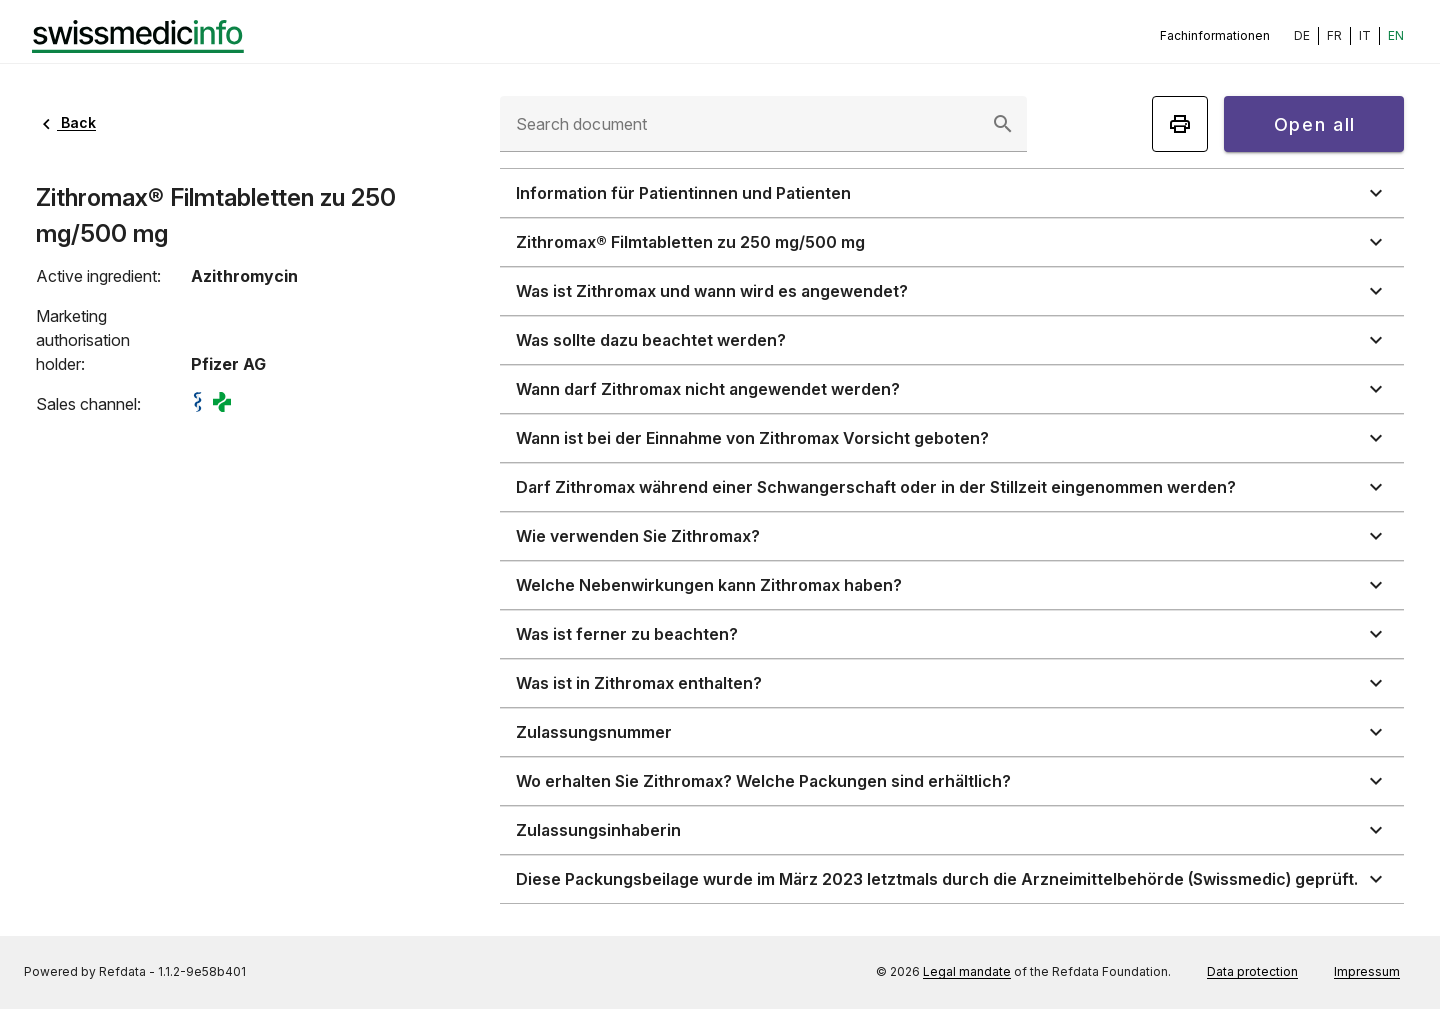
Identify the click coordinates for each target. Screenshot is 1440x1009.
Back (66, 122)
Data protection (1252, 971)
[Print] (1180, 124)
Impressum (1367, 971)
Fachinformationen (1215, 35)
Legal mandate (967, 971)
